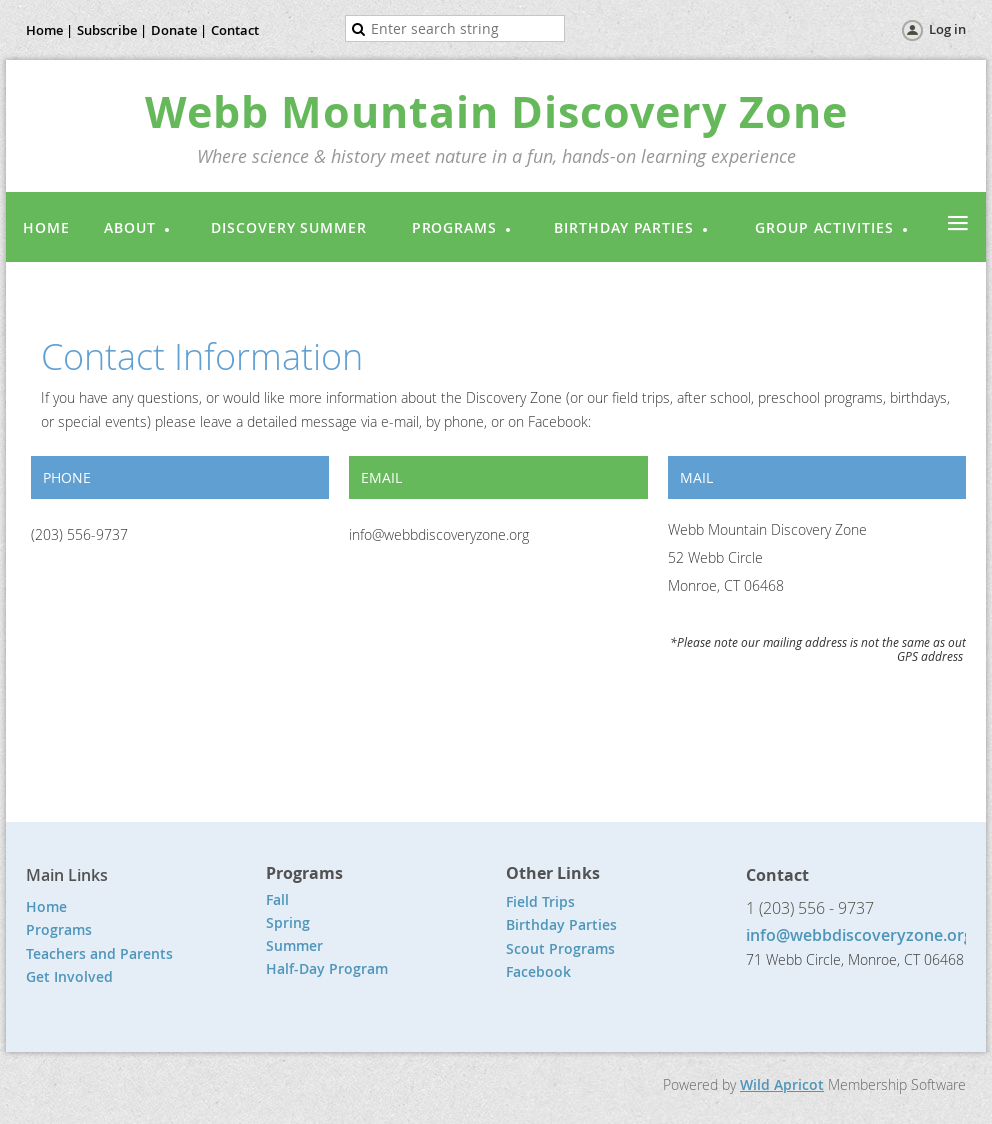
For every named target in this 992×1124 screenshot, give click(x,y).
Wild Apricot (782, 1084)
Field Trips (540, 901)
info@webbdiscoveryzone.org (859, 935)
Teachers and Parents (99, 953)
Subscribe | (112, 30)
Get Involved (69, 976)
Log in (947, 29)
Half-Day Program (327, 968)
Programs (59, 929)
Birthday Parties (563, 924)
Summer (294, 945)
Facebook (538, 971)
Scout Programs (560, 948)
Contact (235, 30)
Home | (49, 30)
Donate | (179, 30)
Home (46, 906)
